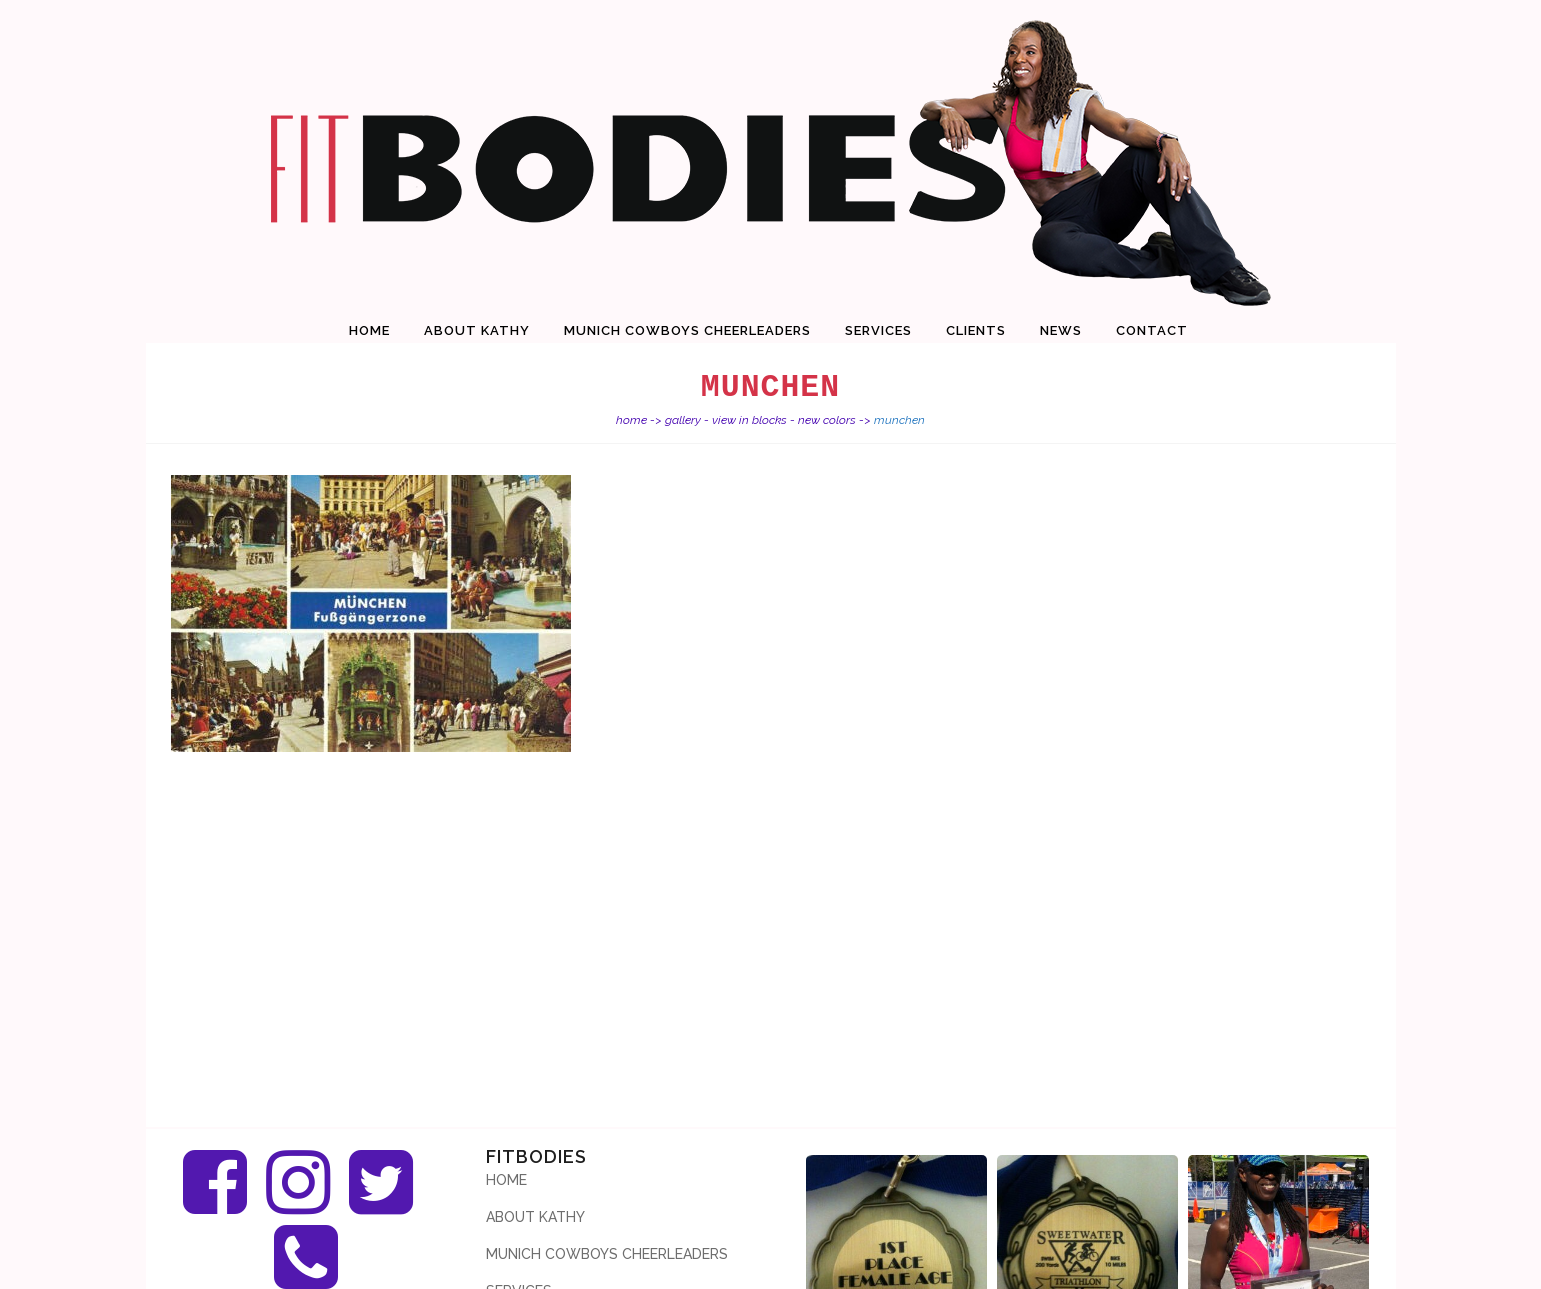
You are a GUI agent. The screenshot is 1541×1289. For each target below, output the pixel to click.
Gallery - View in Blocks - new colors (760, 420)
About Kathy (535, 1217)
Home (631, 420)
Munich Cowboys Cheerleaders (607, 1254)
